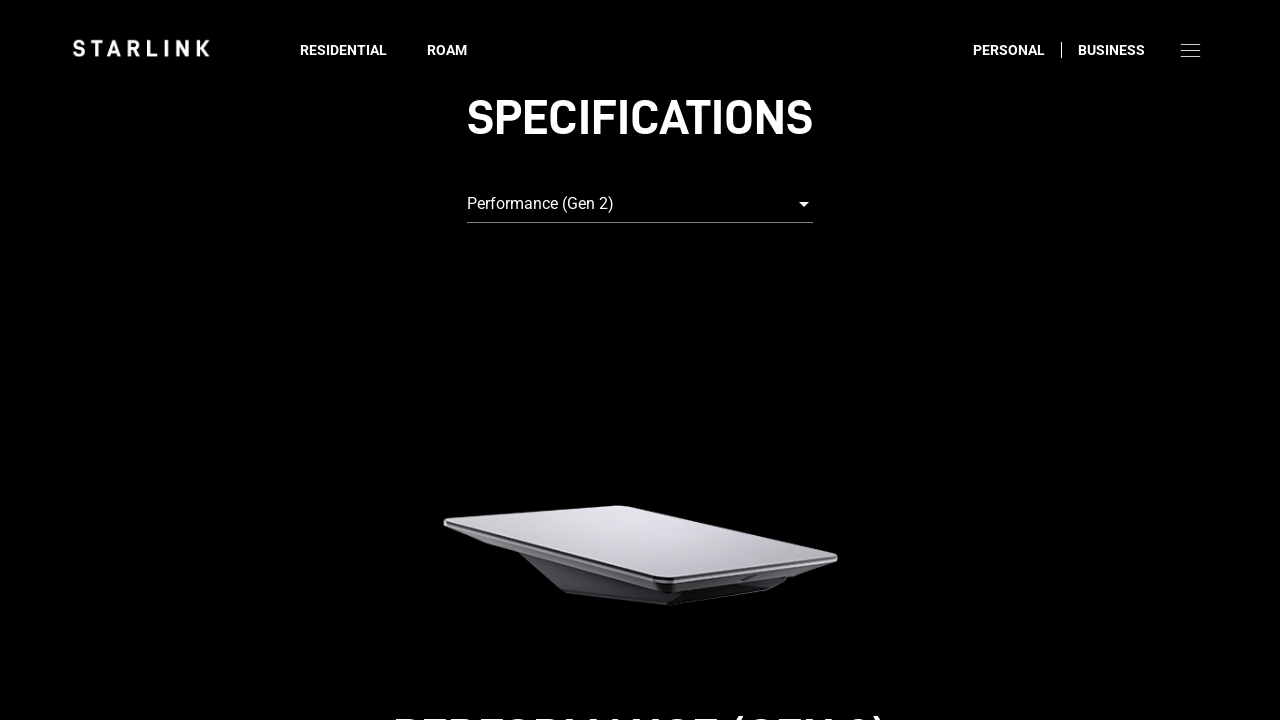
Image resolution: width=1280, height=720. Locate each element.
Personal (1009, 50)
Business (1111, 50)
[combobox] (640, 204)
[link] (141, 48)
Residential (343, 50)
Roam (447, 50)
